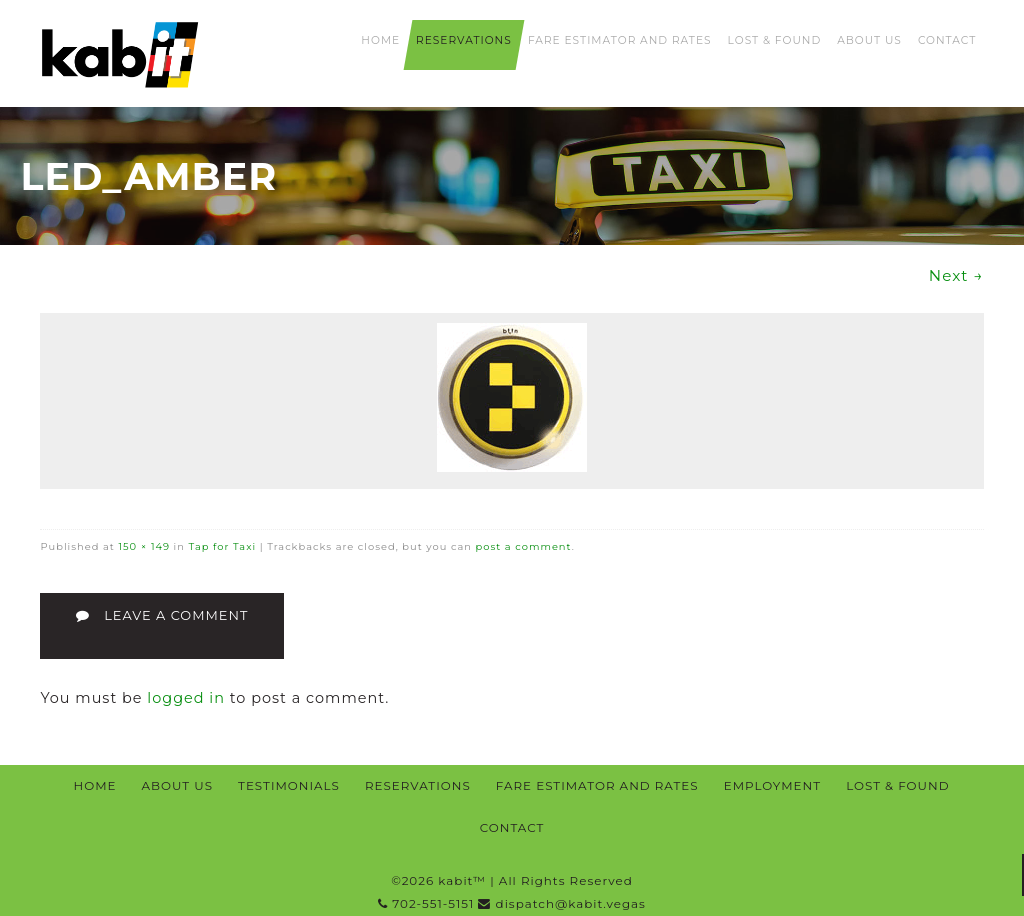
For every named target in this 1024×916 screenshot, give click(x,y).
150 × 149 (144, 546)
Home (380, 40)
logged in (186, 698)
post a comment (524, 546)
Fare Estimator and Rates (620, 40)
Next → (956, 275)
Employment (772, 785)
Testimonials (289, 785)
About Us (869, 40)
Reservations (464, 40)
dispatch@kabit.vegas (561, 903)
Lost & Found (775, 40)
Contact (947, 40)
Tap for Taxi (223, 546)
